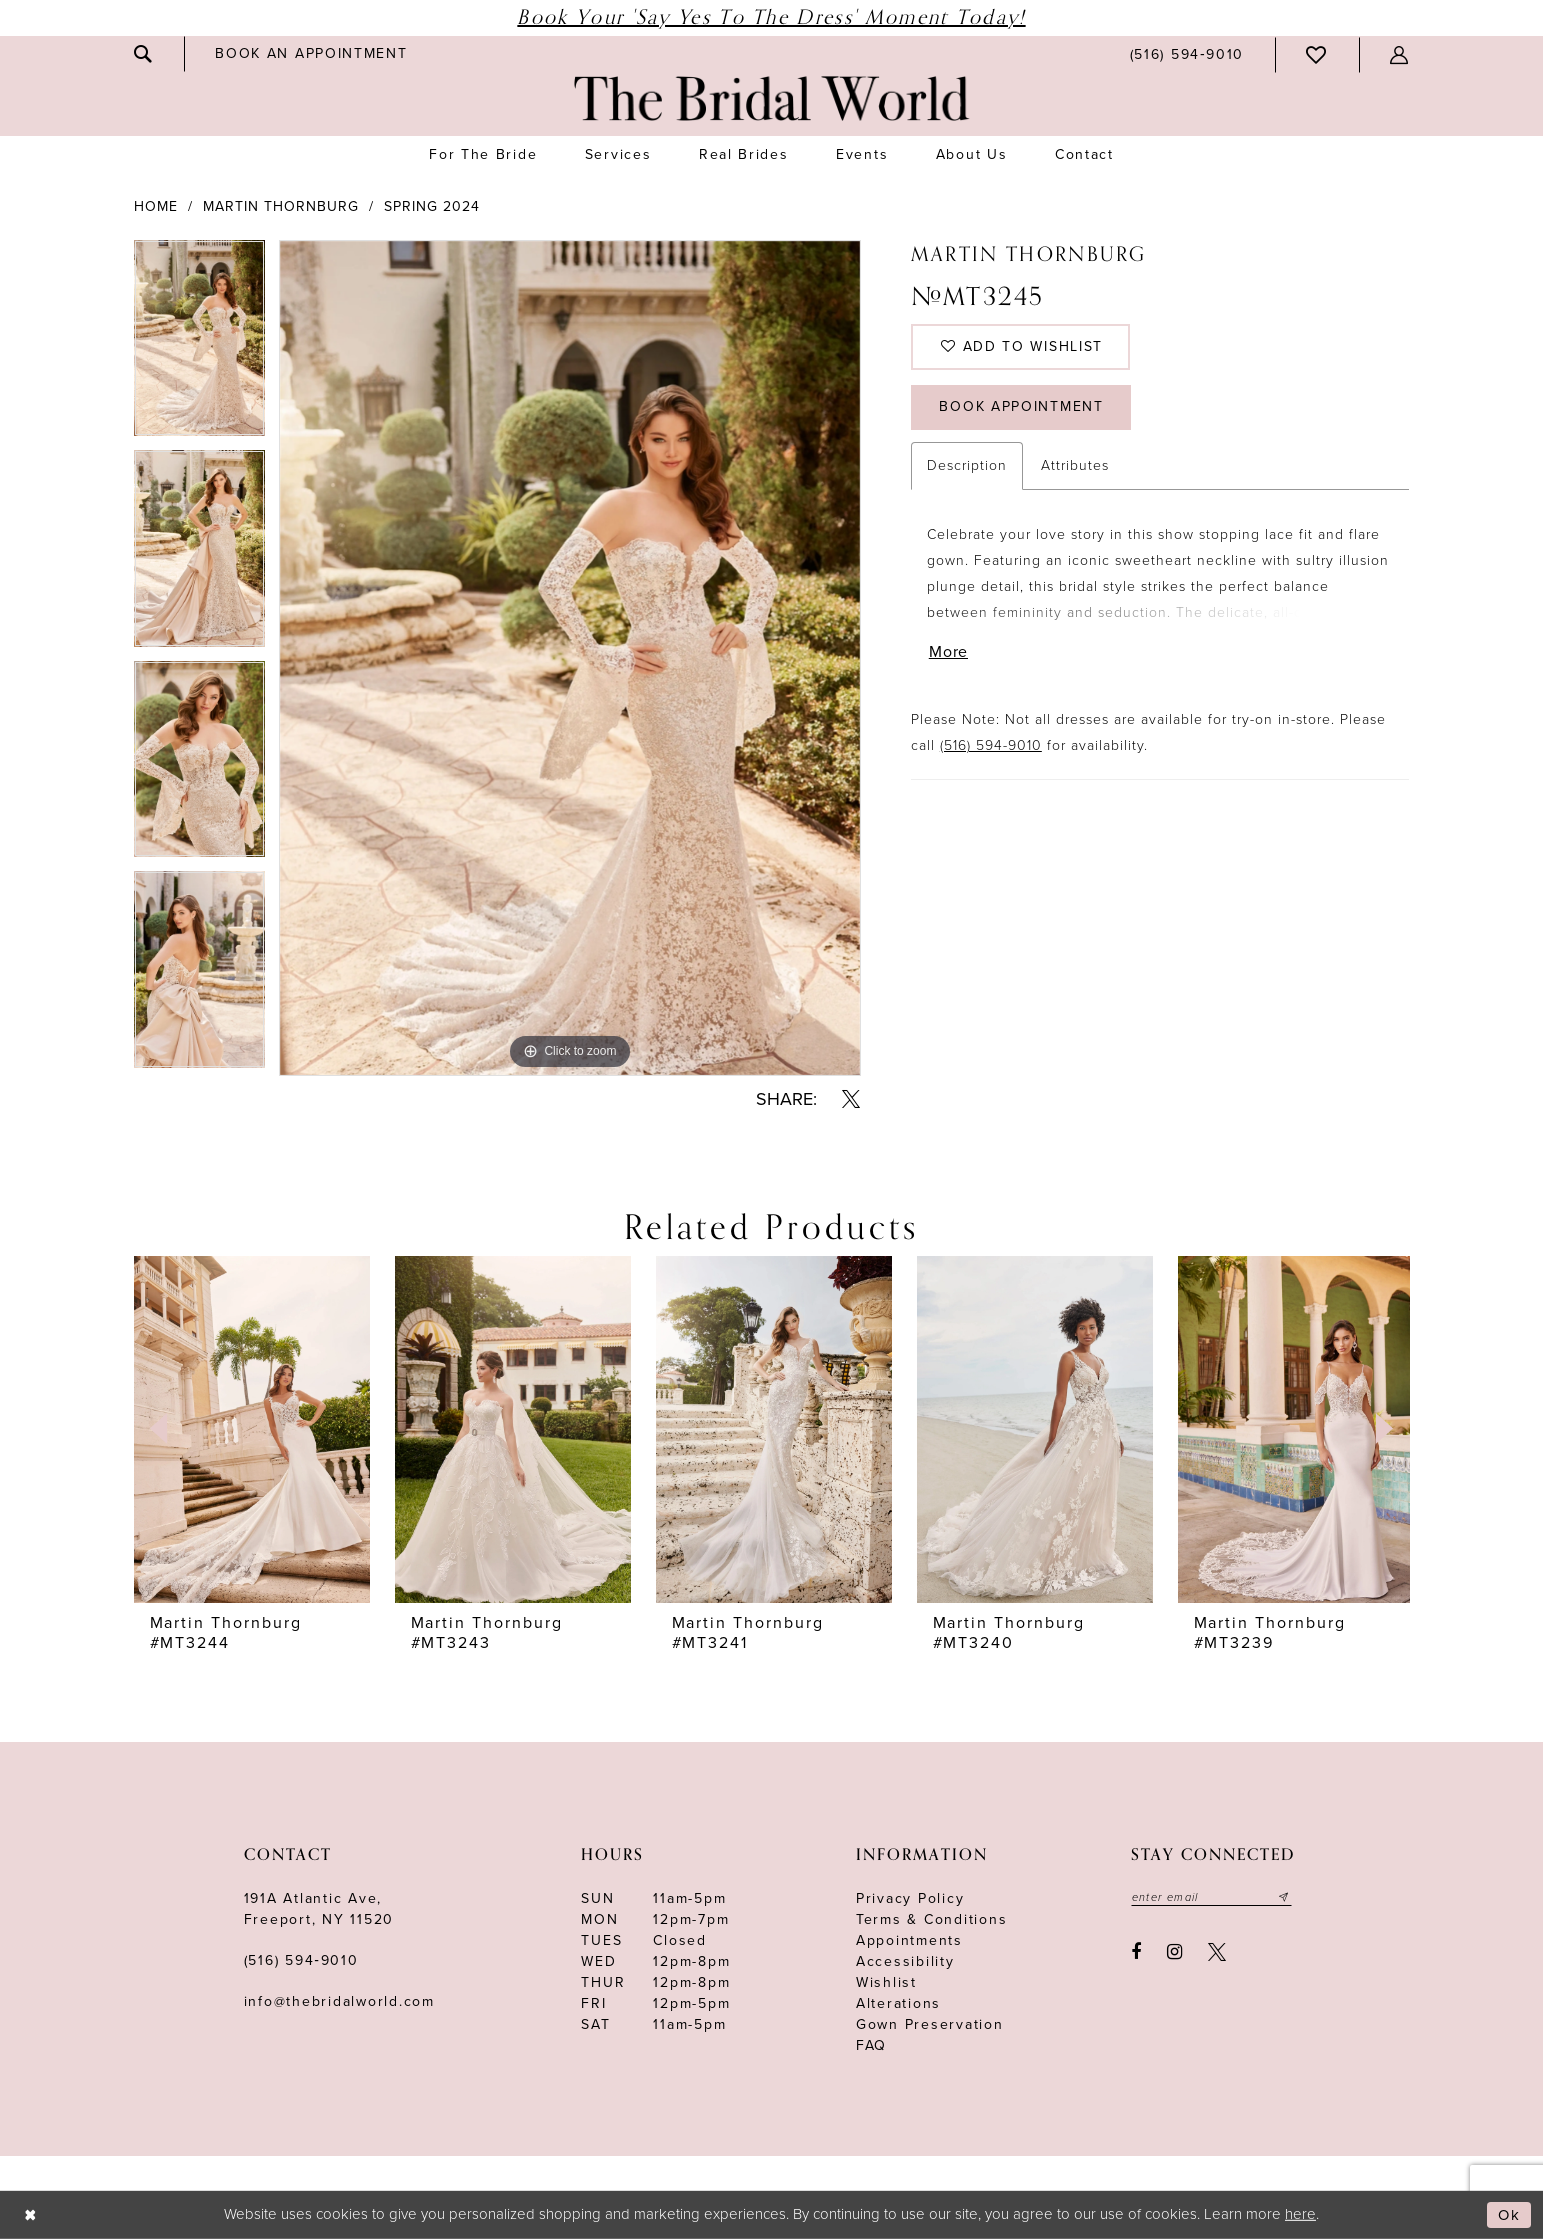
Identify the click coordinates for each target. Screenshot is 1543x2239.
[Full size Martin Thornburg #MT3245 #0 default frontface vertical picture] (570, 658)
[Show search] (144, 54)
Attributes (1075, 470)
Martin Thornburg (281, 206)
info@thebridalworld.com (339, 2001)
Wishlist (886, 1982)
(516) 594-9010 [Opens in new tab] (991, 750)
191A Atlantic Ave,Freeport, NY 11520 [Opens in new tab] (319, 1909)
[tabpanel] (199, 345)
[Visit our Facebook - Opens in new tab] (1137, 1952)
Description (967, 470)
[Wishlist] (1317, 55)
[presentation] (252, 1429)
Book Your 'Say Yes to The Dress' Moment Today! (771, 17)
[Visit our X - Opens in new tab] (1217, 1952)
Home (156, 206)
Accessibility (905, 1961)
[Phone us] (1187, 54)
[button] (1400, 55)
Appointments (909, 1940)
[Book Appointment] (311, 53)
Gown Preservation (930, 2024)
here (1300, 2214)
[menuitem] (144, 54)
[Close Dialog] (30, 2215)
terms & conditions (932, 1919)
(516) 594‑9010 (301, 1960)
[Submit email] (1285, 1897)
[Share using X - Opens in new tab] (851, 1099)
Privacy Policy (910, 1898)
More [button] (949, 657)
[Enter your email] (1212, 1897)
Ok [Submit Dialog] (1509, 2215)
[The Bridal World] (772, 98)
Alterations (898, 2003)
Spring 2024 (432, 206)
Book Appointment (1023, 411)
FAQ (871, 2045)
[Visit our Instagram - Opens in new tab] (1174, 1952)
